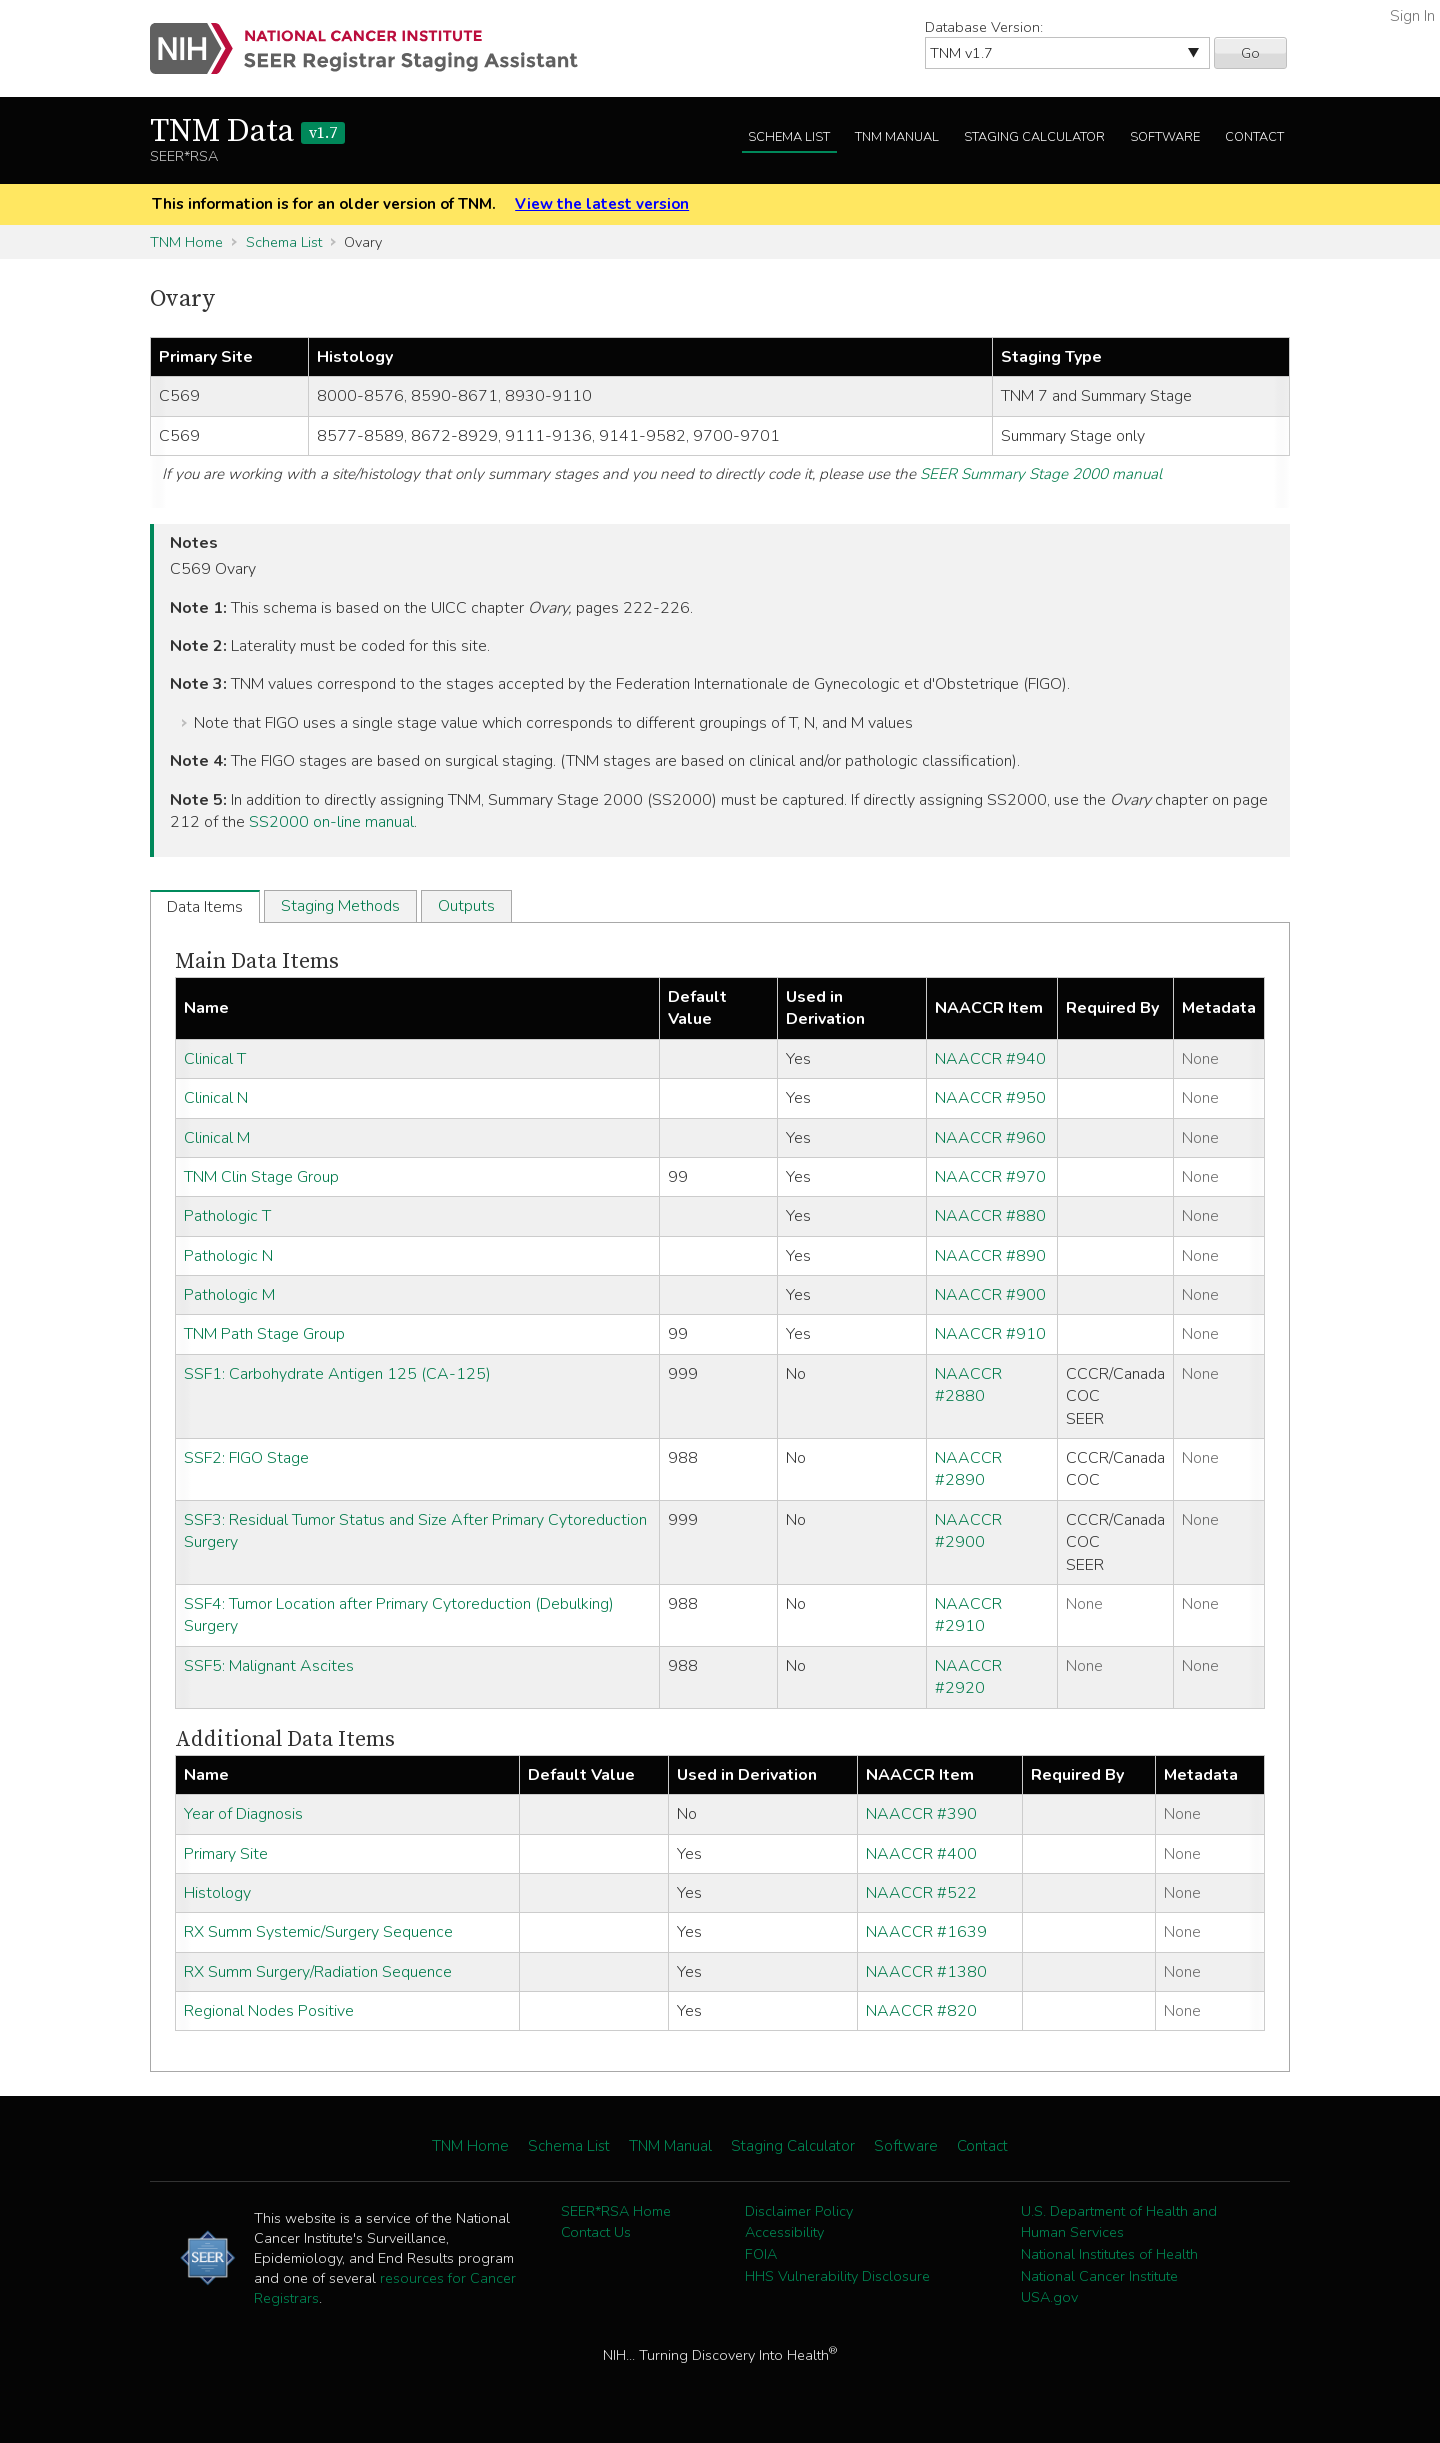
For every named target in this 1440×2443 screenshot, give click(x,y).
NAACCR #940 (990, 1059)
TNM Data (247, 132)
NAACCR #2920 (968, 1677)
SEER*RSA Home (616, 2211)
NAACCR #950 (990, 1098)
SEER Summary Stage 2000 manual (1041, 474)
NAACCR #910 (990, 1334)
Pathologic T (227, 1216)
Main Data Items (257, 961)
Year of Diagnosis (243, 1814)
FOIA (761, 2254)
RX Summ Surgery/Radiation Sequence (318, 1972)
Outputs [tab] (466, 906)
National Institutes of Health (1109, 2254)
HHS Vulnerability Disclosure (837, 2276)
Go (1250, 53)
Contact (1254, 137)
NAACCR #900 (990, 1295)
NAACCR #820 (921, 2011)
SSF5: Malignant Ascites (269, 1666)
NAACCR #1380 (926, 1972)
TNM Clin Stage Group (261, 1177)
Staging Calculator (1034, 137)
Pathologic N (228, 1256)
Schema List (789, 137)
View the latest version (602, 204)
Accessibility (784, 2232)
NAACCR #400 (921, 1854)
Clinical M (217, 1138)
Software (1165, 137)
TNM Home (186, 242)
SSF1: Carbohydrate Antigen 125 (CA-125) (337, 1374)
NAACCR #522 (921, 1893)
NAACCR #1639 (926, 1932)
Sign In (1412, 16)
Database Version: (984, 27)
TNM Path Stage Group (264, 1334)
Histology (217, 1893)
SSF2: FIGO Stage (246, 1458)
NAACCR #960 (990, 1138)
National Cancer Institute (1099, 2276)
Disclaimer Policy (799, 2211)
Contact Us (596, 2232)
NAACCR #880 (990, 1216)
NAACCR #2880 (968, 1385)
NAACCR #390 (921, 1814)
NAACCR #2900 (968, 1531)
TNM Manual (897, 137)
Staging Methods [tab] (340, 906)
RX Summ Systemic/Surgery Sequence (318, 1932)
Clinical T (215, 1059)
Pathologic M (229, 1295)
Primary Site (226, 1854)
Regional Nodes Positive (269, 2011)
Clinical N (216, 1098)
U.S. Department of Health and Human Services (1119, 2222)
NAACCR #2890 (968, 1469)
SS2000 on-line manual (331, 822)
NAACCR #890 (990, 1256)
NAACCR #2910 (968, 1615)
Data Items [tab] (205, 907)
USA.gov (1049, 2297)
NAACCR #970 (990, 1177)
